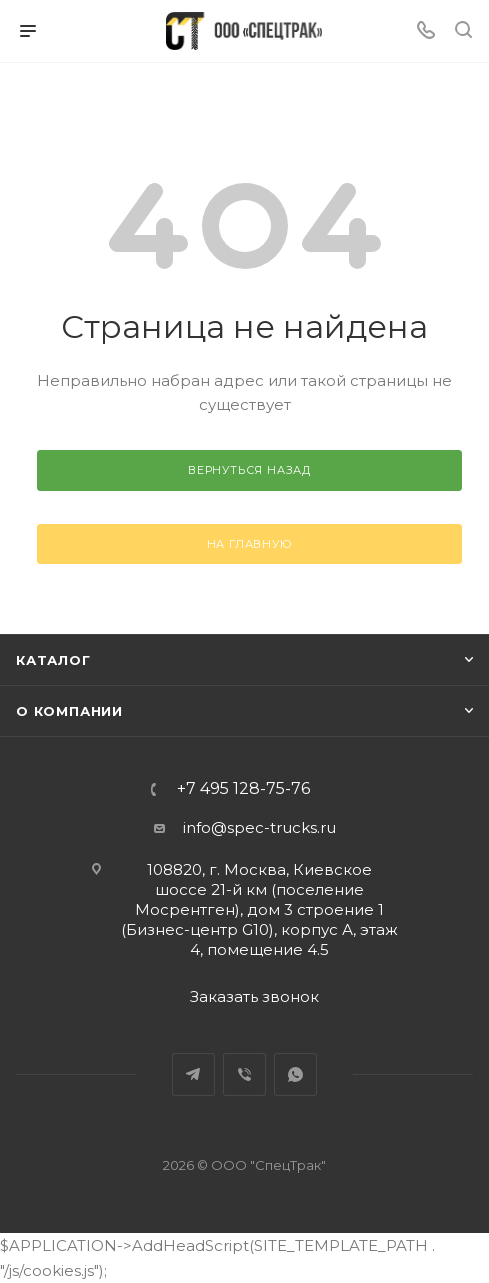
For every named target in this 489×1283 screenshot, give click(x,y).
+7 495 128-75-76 (243, 789)
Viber (244, 1074)
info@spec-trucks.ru (259, 827)
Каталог (53, 660)
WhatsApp (295, 1074)
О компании (69, 711)
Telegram (193, 1074)
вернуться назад (249, 470)
